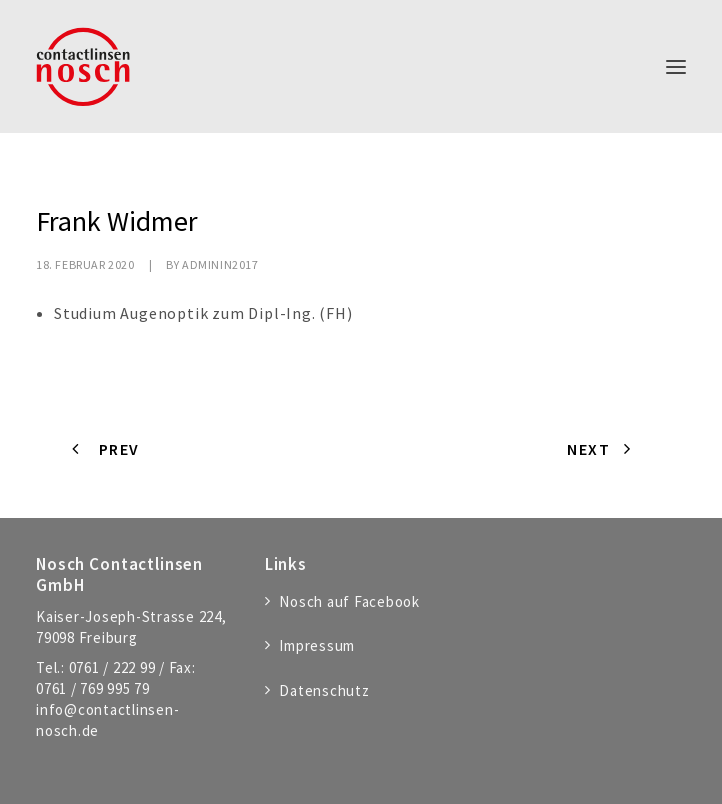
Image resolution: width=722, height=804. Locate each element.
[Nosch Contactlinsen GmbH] (83, 67)
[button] (676, 67)
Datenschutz (324, 690)
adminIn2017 (220, 264)
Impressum (317, 645)
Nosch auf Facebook (349, 601)
